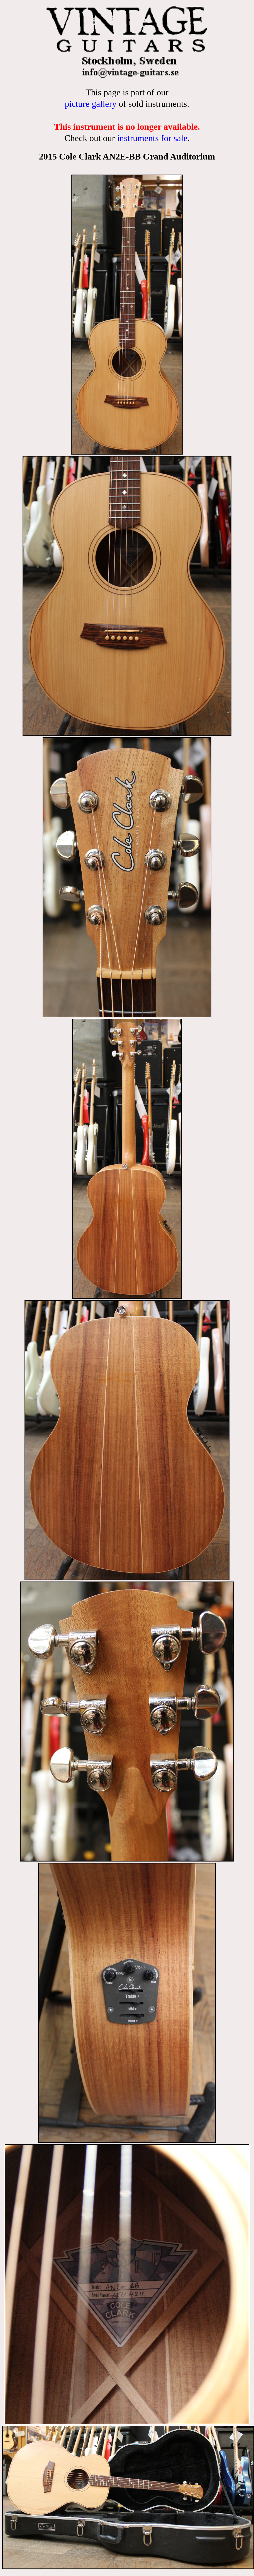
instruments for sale (152, 138)
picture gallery (90, 104)
